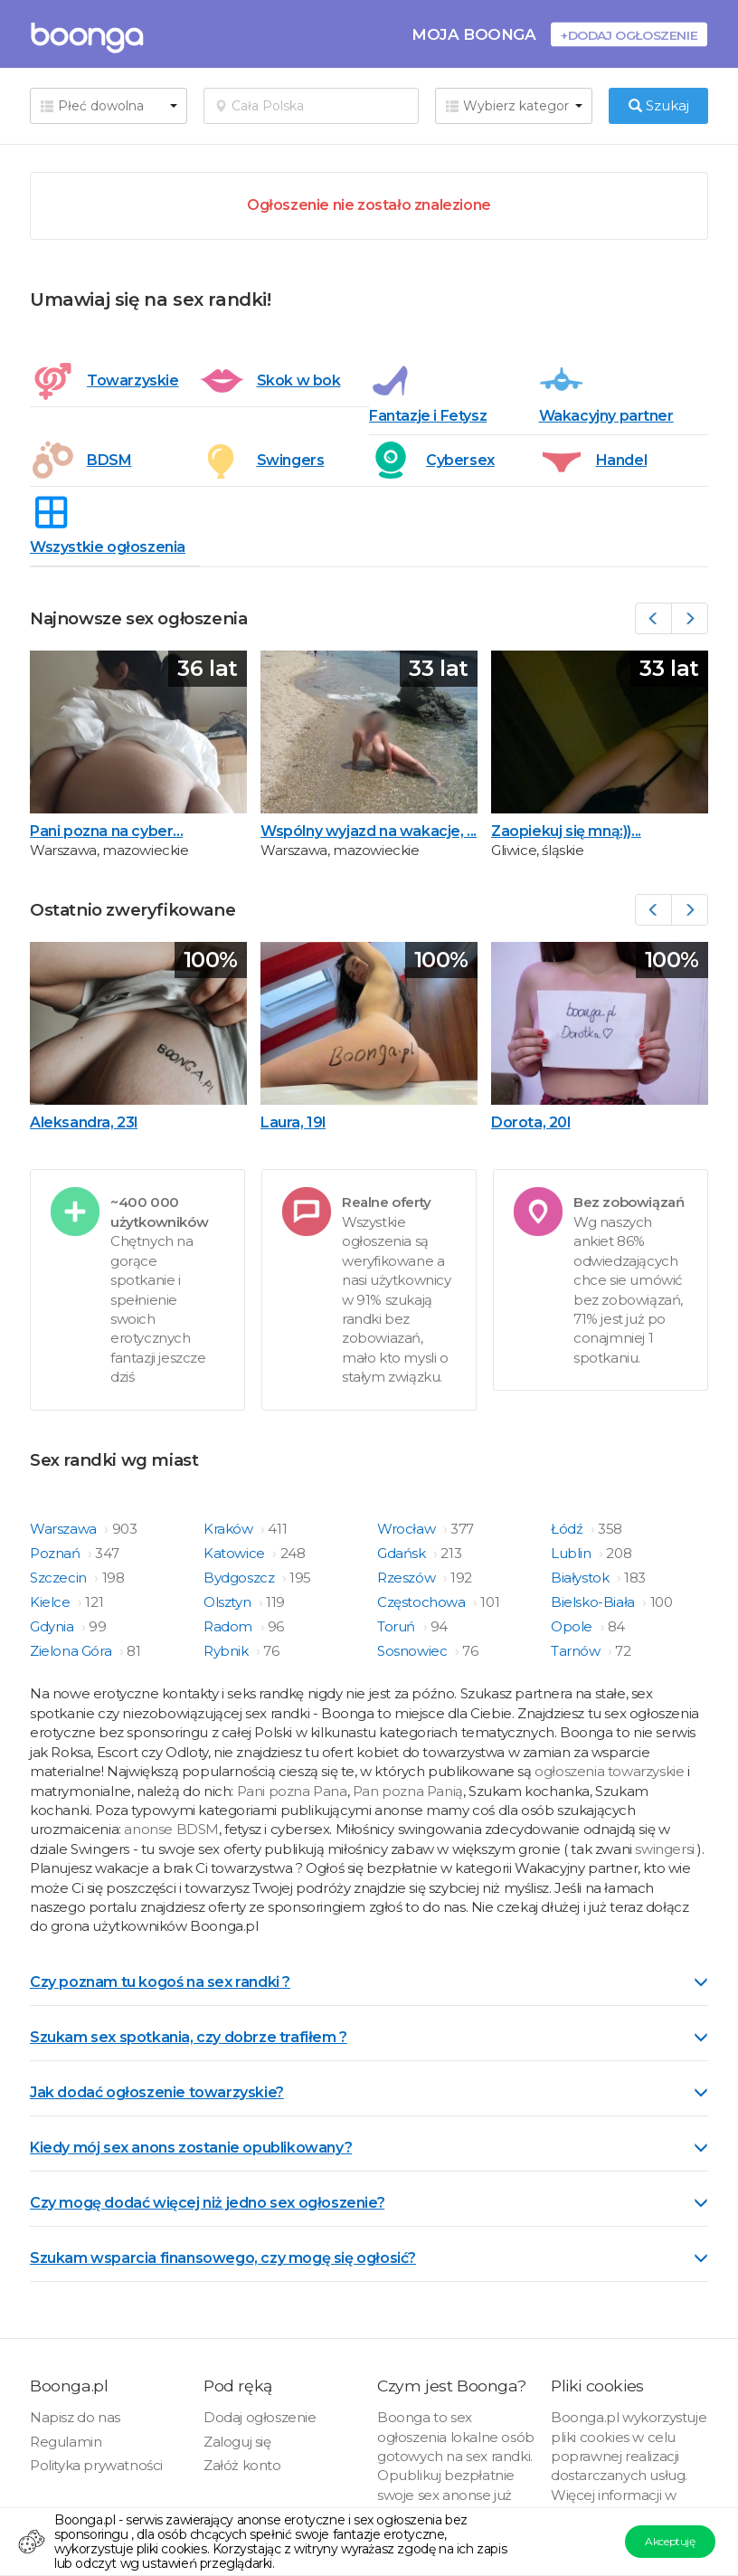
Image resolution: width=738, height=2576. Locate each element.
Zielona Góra (72, 1650)
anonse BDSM (171, 1829)
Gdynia (53, 1626)
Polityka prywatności (96, 2465)
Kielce (51, 1602)
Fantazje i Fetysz (428, 415)
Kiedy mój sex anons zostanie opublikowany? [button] (369, 2147)
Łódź (568, 1528)
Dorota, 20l (531, 1122)
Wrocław (408, 1528)
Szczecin (60, 1577)
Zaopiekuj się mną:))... (566, 831)
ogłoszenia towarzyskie (611, 1771)
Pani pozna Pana (292, 1791)
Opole (573, 1626)
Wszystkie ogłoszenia (107, 547)
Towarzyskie (133, 380)
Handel (622, 460)
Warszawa (64, 1528)
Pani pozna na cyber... (106, 831)
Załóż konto (242, 2465)
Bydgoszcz (240, 1577)
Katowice (235, 1553)
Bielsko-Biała (594, 1602)
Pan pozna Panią (408, 1791)
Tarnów (577, 1650)
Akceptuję (670, 2541)
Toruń (398, 1626)
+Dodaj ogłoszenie (629, 35)
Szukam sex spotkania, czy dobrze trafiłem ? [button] (369, 2037)
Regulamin (65, 2441)
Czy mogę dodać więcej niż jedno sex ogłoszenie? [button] (369, 2202)
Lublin (572, 1553)
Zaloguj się (237, 2441)
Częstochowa (422, 1602)
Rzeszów (408, 1577)
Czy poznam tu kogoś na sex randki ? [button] (369, 1982)
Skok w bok (299, 380)
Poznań (56, 1553)
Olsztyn (228, 1602)
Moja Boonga (474, 34)
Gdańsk (403, 1553)
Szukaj (659, 105)
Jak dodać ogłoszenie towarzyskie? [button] (369, 2092)
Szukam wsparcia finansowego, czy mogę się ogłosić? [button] (369, 2258)
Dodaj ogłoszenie (260, 2417)
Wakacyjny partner (606, 415)
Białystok (581, 1577)
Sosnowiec (413, 1650)
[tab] (369, 1980)
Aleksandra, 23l (83, 1122)
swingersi (664, 1849)
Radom (229, 1626)
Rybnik (227, 1650)
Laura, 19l (293, 1122)
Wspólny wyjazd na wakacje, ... (368, 831)
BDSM (109, 460)
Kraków (229, 1528)
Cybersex (460, 460)
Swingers (291, 460)
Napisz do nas (75, 2417)
